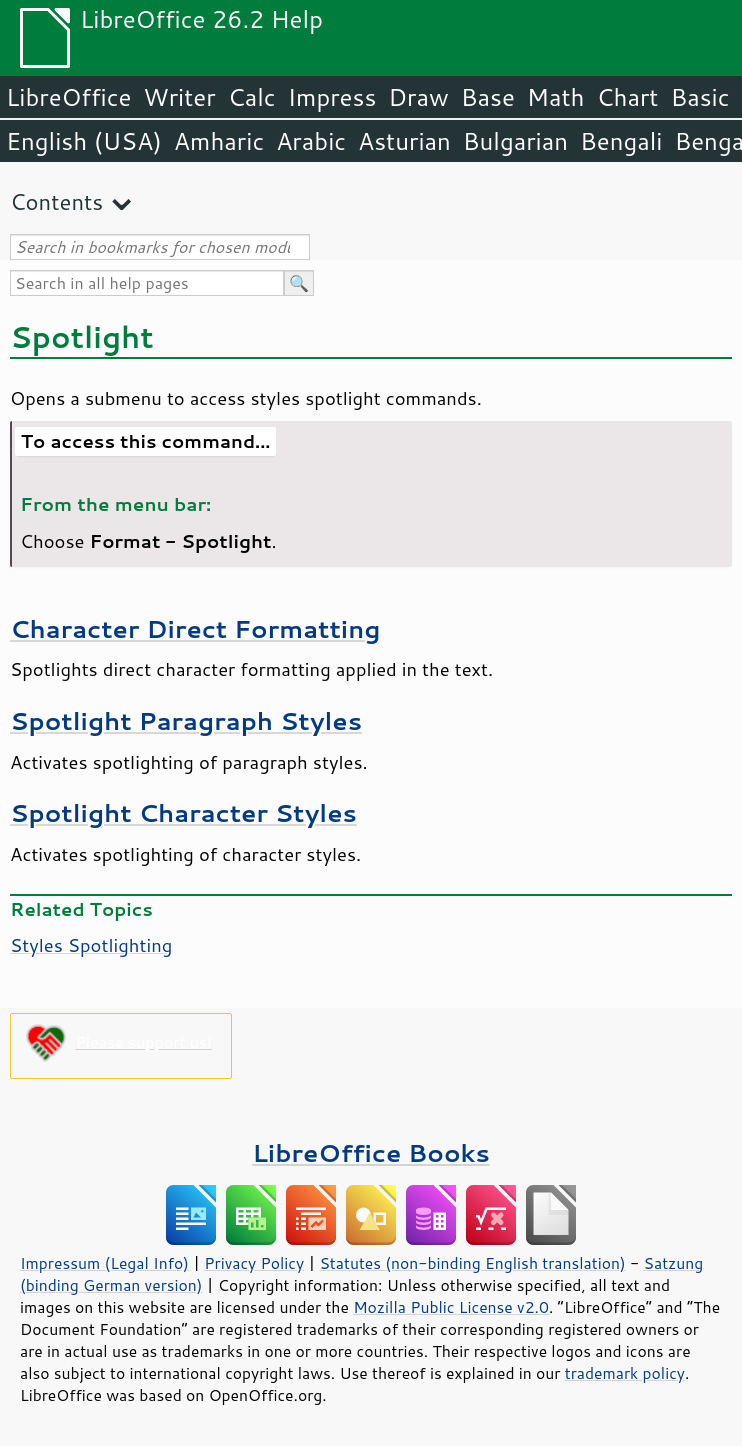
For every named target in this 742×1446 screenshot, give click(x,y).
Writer (179, 97)
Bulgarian (515, 141)
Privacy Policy (254, 1263)
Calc (252, 97)
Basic (699, 97)
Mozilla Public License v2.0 (451, 1307)
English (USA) (84, 141)
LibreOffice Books (371, 1152)
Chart (627, 97)
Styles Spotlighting (91, 945)
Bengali (621, 141)
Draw (418, 97)
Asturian (404, 141)
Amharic (219, 141)
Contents (56, 201)
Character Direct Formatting (195, 628)
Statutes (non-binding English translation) (472, 1263)
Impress (332, 97)
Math (556, 97)
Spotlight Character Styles (183, 812)
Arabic (311, 141)
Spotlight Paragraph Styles (186, 720)
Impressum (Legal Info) (104, 1263)
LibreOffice (68, 97)
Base (488, 97)
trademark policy (625, 1373)
